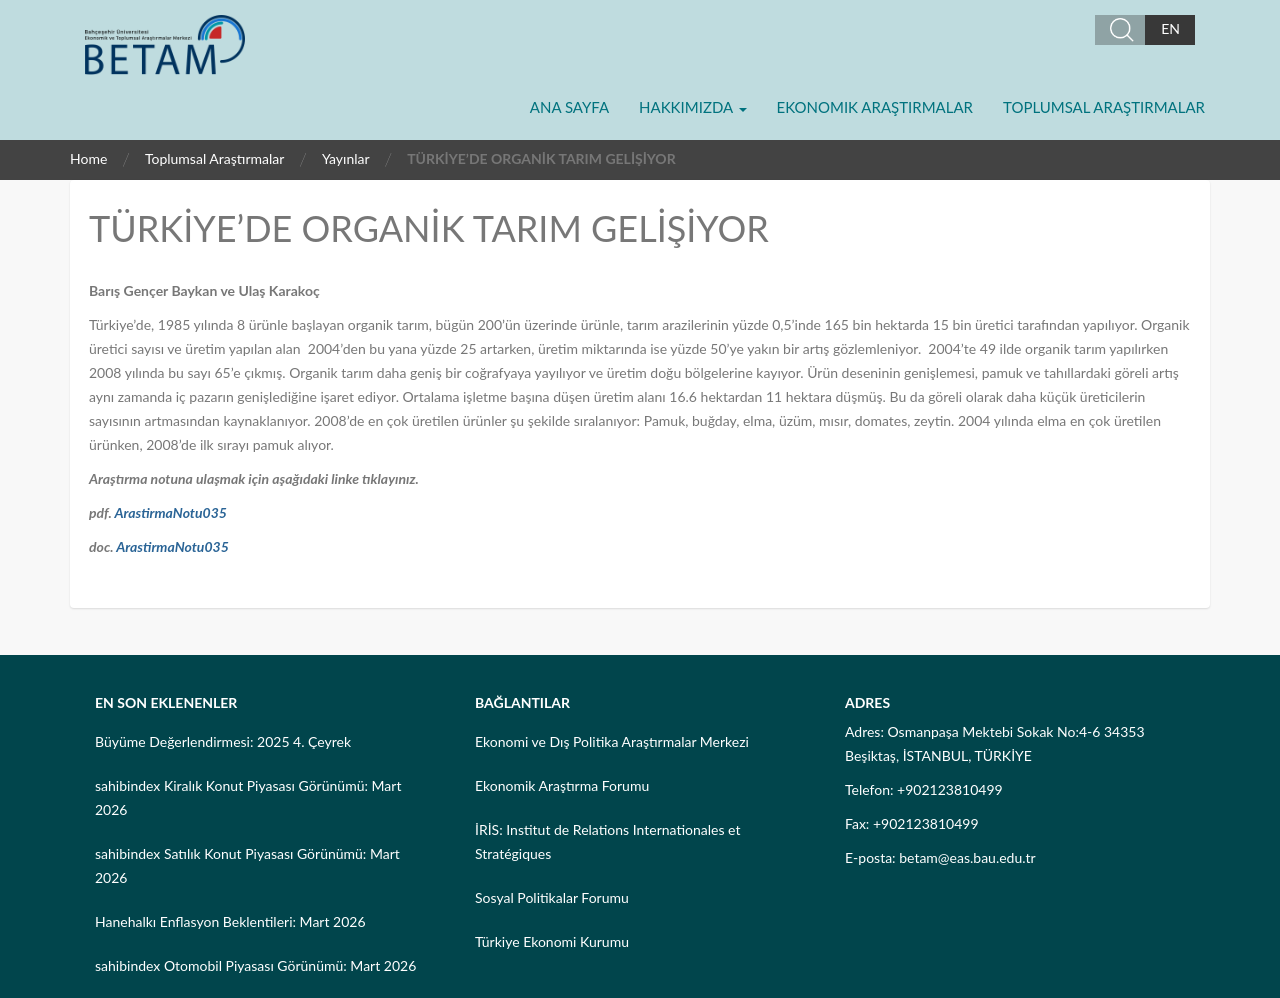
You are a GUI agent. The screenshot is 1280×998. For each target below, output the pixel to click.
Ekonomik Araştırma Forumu (562, 785)
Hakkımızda (692, 107)
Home (88, 158)
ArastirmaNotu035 (170, 512)
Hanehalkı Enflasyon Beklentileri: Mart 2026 (230, 921)
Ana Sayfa (569, 107)
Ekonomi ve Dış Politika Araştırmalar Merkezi (612, 741)
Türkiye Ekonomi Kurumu (552, 941)
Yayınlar (346, 158)
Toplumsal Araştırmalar (1104, 107)
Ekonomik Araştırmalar (875, 107)
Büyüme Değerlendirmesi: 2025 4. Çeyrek (223, 741)
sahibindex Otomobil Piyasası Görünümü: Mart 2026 (255, 965)
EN (1170, 28)
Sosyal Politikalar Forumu (552, 897)
